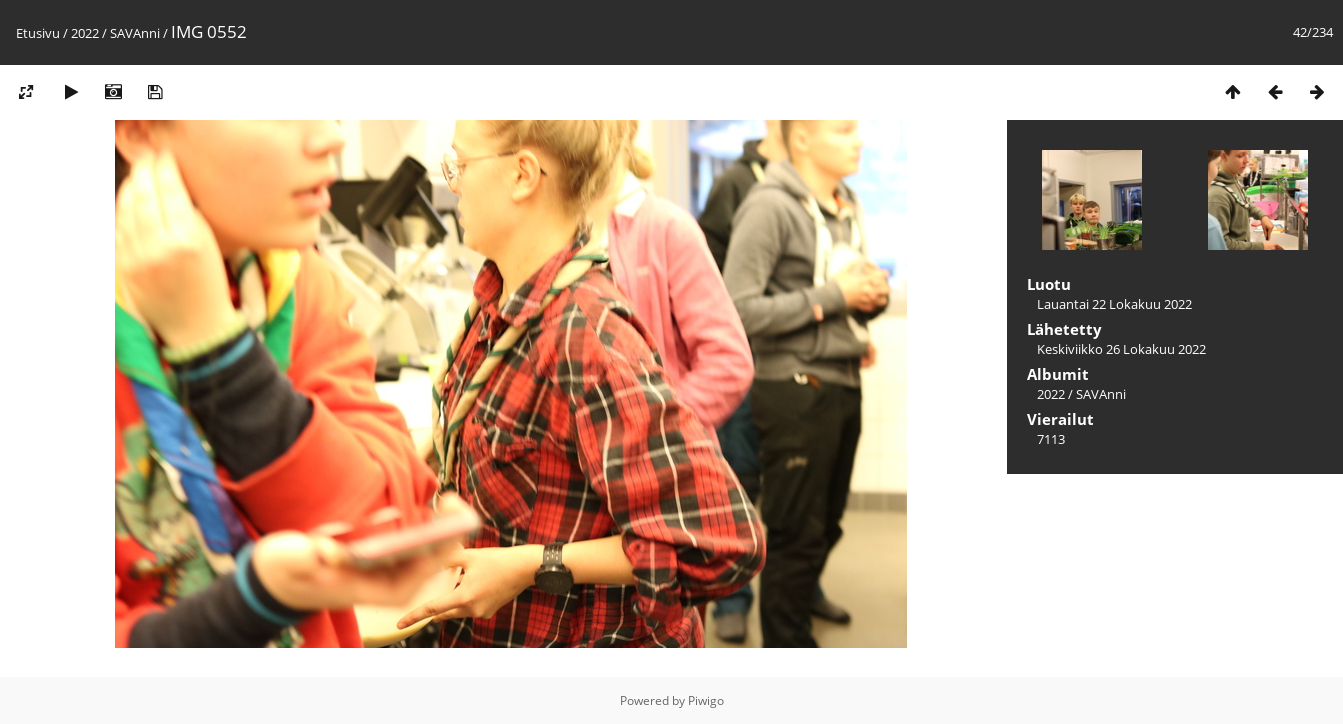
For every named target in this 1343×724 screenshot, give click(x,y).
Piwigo (706, 700)
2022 (85, 33)
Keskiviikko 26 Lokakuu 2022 (1121, 349)
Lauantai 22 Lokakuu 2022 (1114, 304)
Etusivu (38, 33)
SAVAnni (135, 33)
